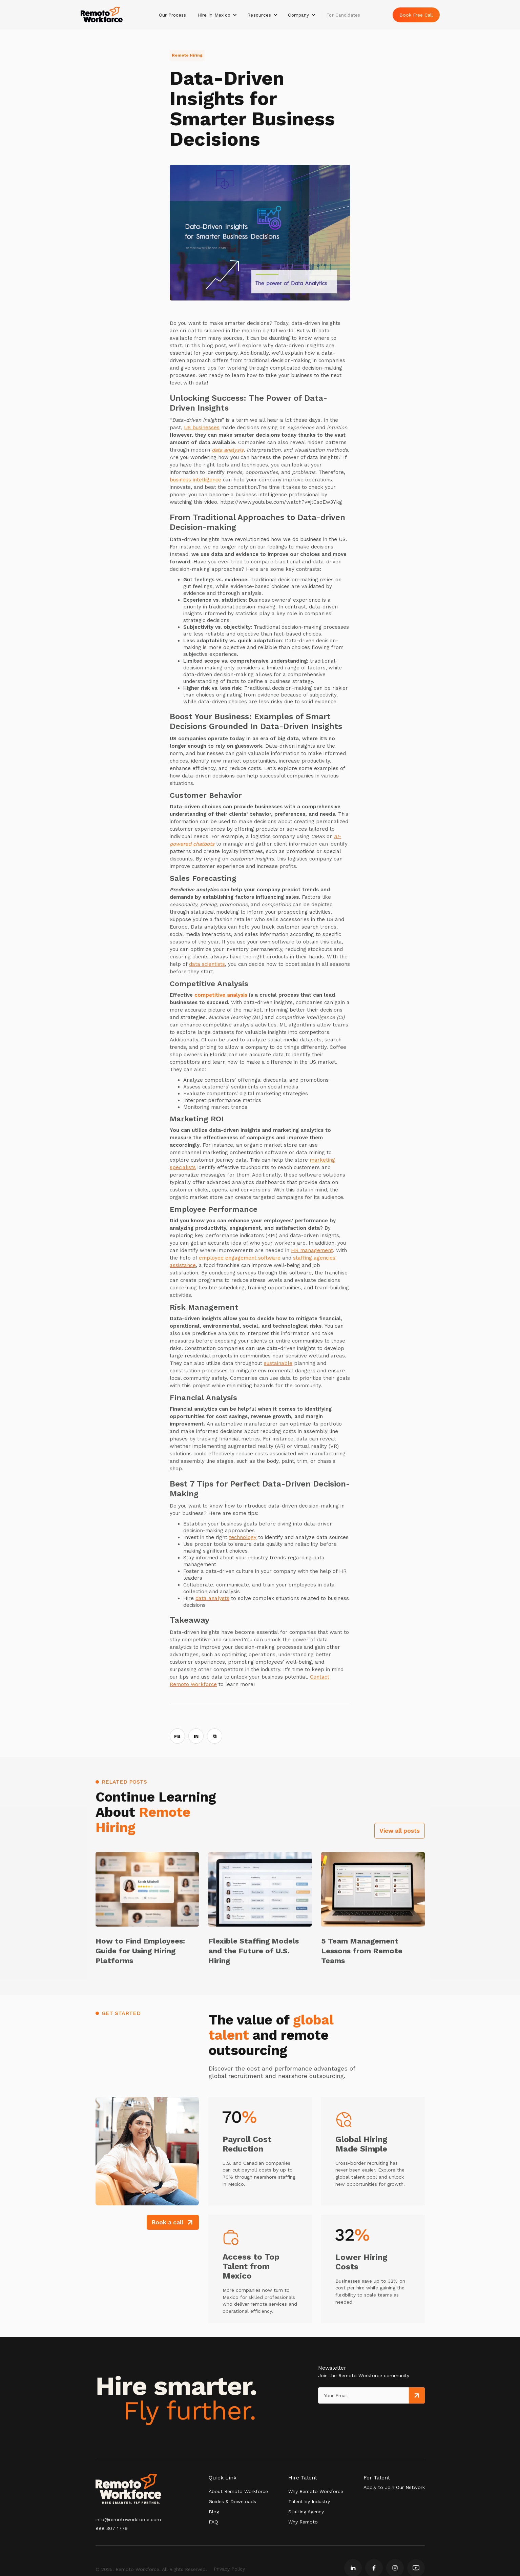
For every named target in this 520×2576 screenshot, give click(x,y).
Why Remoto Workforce (315, 2491)
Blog (214, 2511)
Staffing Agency (306, 2511)
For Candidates (343, 15)
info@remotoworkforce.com (128, 2519)
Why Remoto (303, 2522)
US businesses (202, 427)
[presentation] (349, 2417)
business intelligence (195, 480)
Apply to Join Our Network (394, 2487)
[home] (102, 15)
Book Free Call (416, 15)
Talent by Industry (309, 2501)
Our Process (172, 15)
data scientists (207, 964)
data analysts (212, 1598)
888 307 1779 (112, 2528)
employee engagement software (239, 1258)
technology (242, 1537)
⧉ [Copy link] (214, 1736)
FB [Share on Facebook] (177, 1736)
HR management (312, 1250)
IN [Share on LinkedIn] (196, 1736)
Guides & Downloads (232, 2501)
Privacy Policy (229, 2569)
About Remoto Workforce (238, 2491)
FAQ (213, 2522)
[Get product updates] (363, 2395)
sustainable (278, 1363)
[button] (217, 15)
